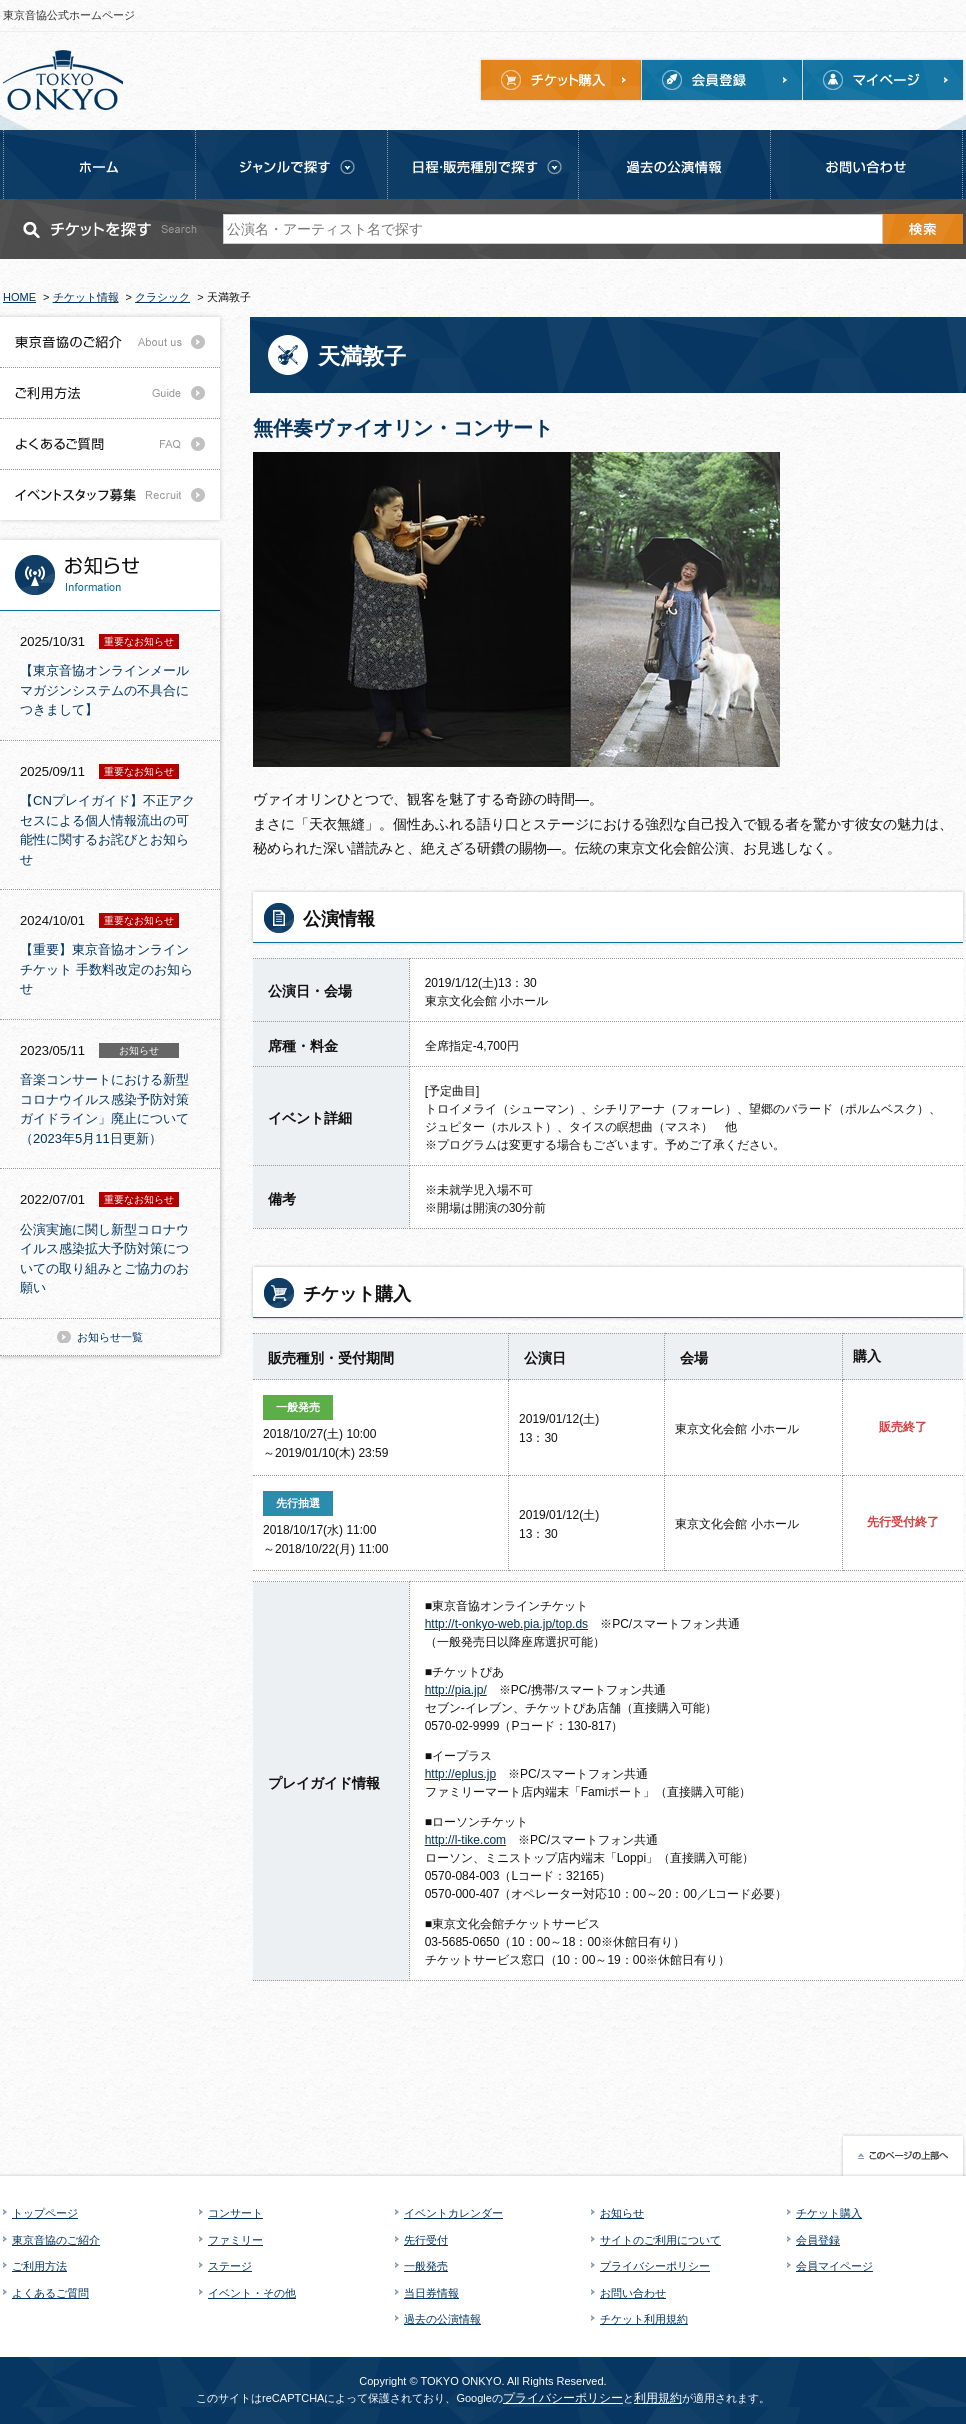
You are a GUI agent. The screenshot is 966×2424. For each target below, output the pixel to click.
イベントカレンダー (453, 2213)
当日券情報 (431, 2293)
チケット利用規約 (644, 2319)
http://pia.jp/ (456, 1690)
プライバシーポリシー (655, 2266)
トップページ (45, 2213)
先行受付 (426, 2240)
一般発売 (426, 2266)
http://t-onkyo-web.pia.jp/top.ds (506, 1624)
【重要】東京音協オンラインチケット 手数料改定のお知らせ (106, 969)
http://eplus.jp (460, 1774)
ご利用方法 (39, 2266)
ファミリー (235, 2240)
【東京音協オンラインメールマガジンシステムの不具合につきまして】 (104, 690)
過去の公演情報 (442, 2319)
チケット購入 (829, 2213)
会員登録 (818, 2240)
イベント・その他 (252, 2293)
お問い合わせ (633, 2293)
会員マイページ (834, 2266)
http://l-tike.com (465, 1840)
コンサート (235, 2213)
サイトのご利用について (660, 2240)
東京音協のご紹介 (56, 2240)
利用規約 (658, 2398)
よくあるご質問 (50, 2293)
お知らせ (622, 2213)
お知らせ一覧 (110, 1337)
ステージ (230, 2266)
